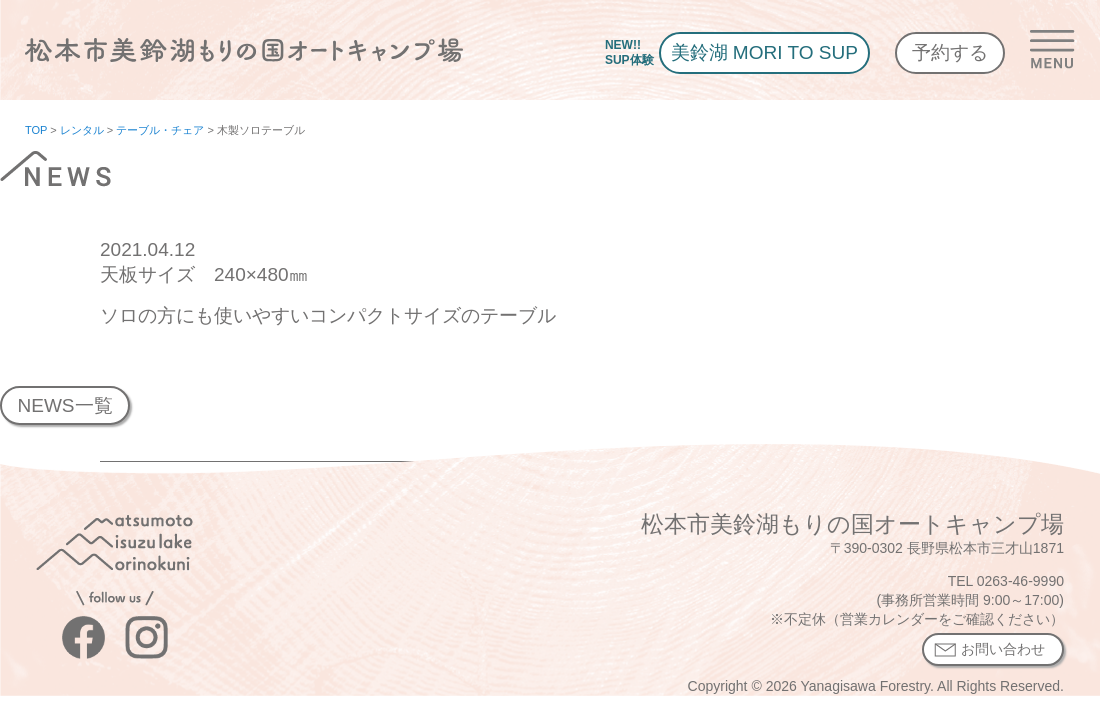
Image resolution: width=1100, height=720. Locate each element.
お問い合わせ (1003, 649)
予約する (950, 52)
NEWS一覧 (64, 405)
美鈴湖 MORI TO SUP (764, 52)
